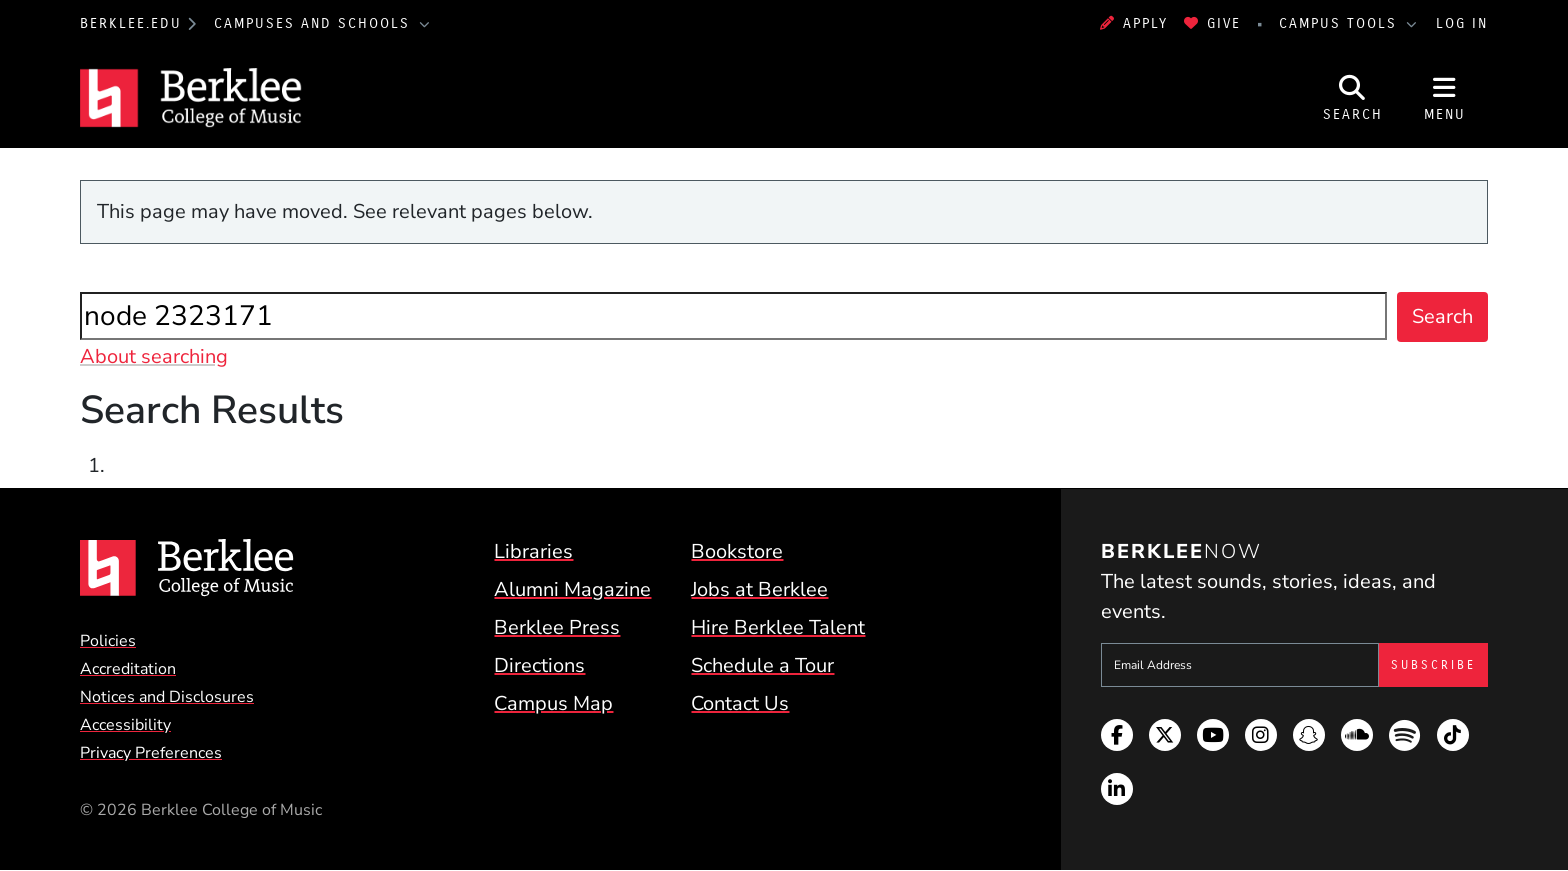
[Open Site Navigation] (1445, 98)
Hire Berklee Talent (778, 627)
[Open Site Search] (1353, 98)
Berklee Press (557, 627)
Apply (1134, 23)
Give (1212, 23)
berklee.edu (131, 23)
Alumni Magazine (572, 589)
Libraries (533, 551)
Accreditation (128, 669)
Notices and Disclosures (167, 697)
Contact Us (740, 703)
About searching (154, 356)
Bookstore (737, 551)
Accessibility (125, 725)
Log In (1462, 23)
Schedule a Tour (762, 665)
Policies (108, 641)
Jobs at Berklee (759, 589)
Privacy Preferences (151, 753)
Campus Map (553, 703)
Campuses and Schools (315, 23)
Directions (539, 665)
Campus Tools (1341, 23)
